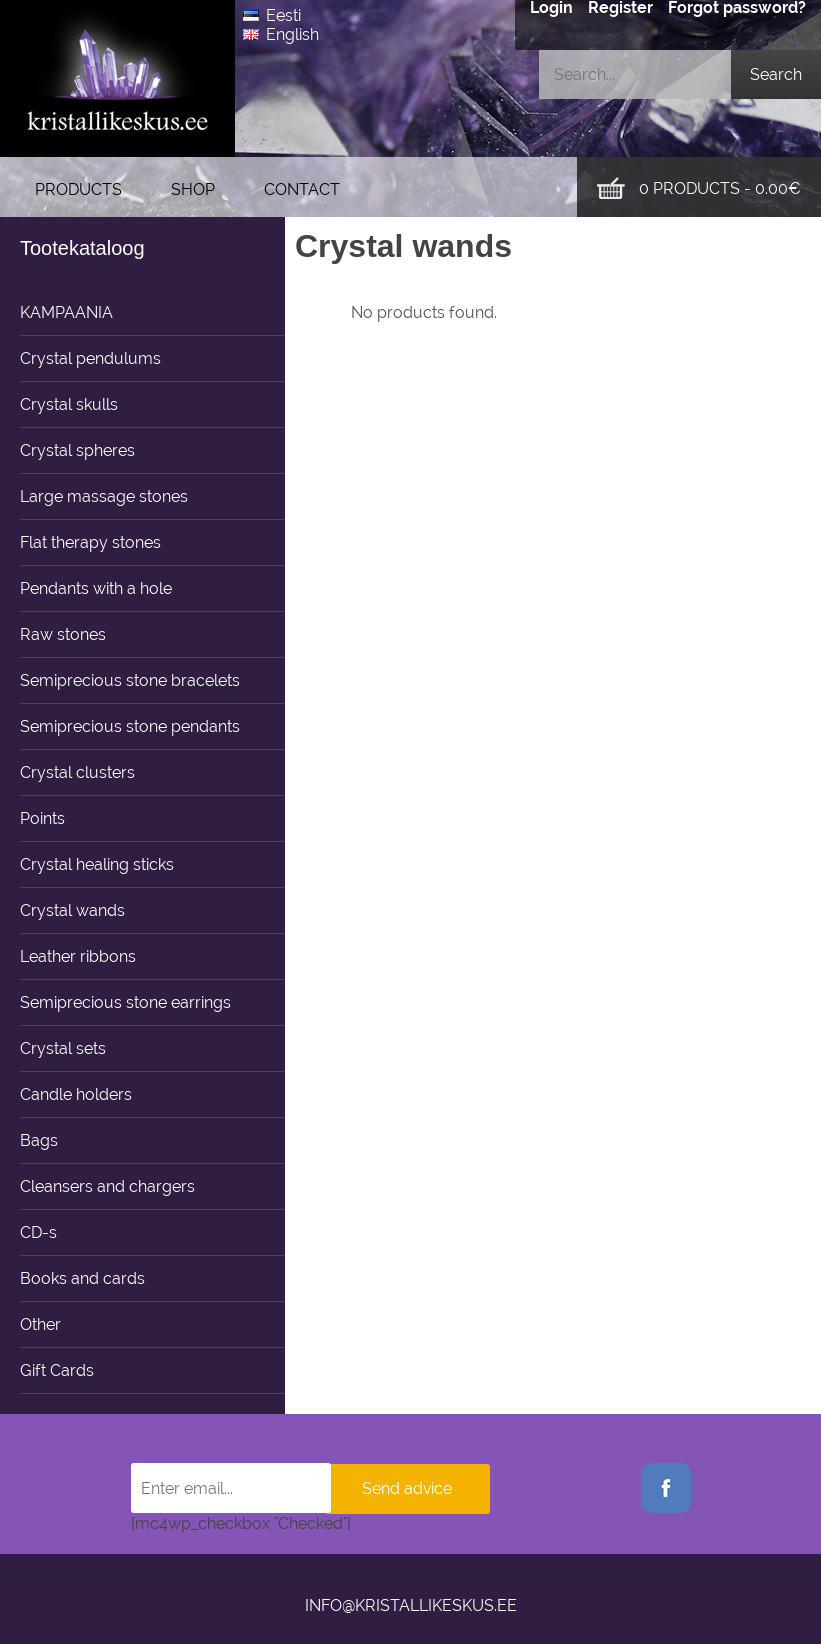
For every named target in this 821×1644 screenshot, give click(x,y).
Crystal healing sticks (97, 864)
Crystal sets (63, 1048)
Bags (39, 1140)
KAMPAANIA (66, 312)
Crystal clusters (77, 772)
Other (40, 1324)
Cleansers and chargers (107, 1186)
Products (78, 189)
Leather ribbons (78, 956)
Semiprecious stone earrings (125, 1002)
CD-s (38, 1232)
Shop (193, 189)
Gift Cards (57, 1370)
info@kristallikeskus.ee (411, 1605)
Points (42, 818)
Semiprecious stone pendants (130, 726)
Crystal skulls (69, 404)
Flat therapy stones (90, 542)
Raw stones (63, 634)
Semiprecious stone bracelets (130, 680)
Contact (302, 189)
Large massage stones (104, 496)
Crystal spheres (77, 450)
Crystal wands (72, 910)
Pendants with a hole (96, 588)
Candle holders (76, 1094)
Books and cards (82, 1278)
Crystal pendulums (90, 358)
